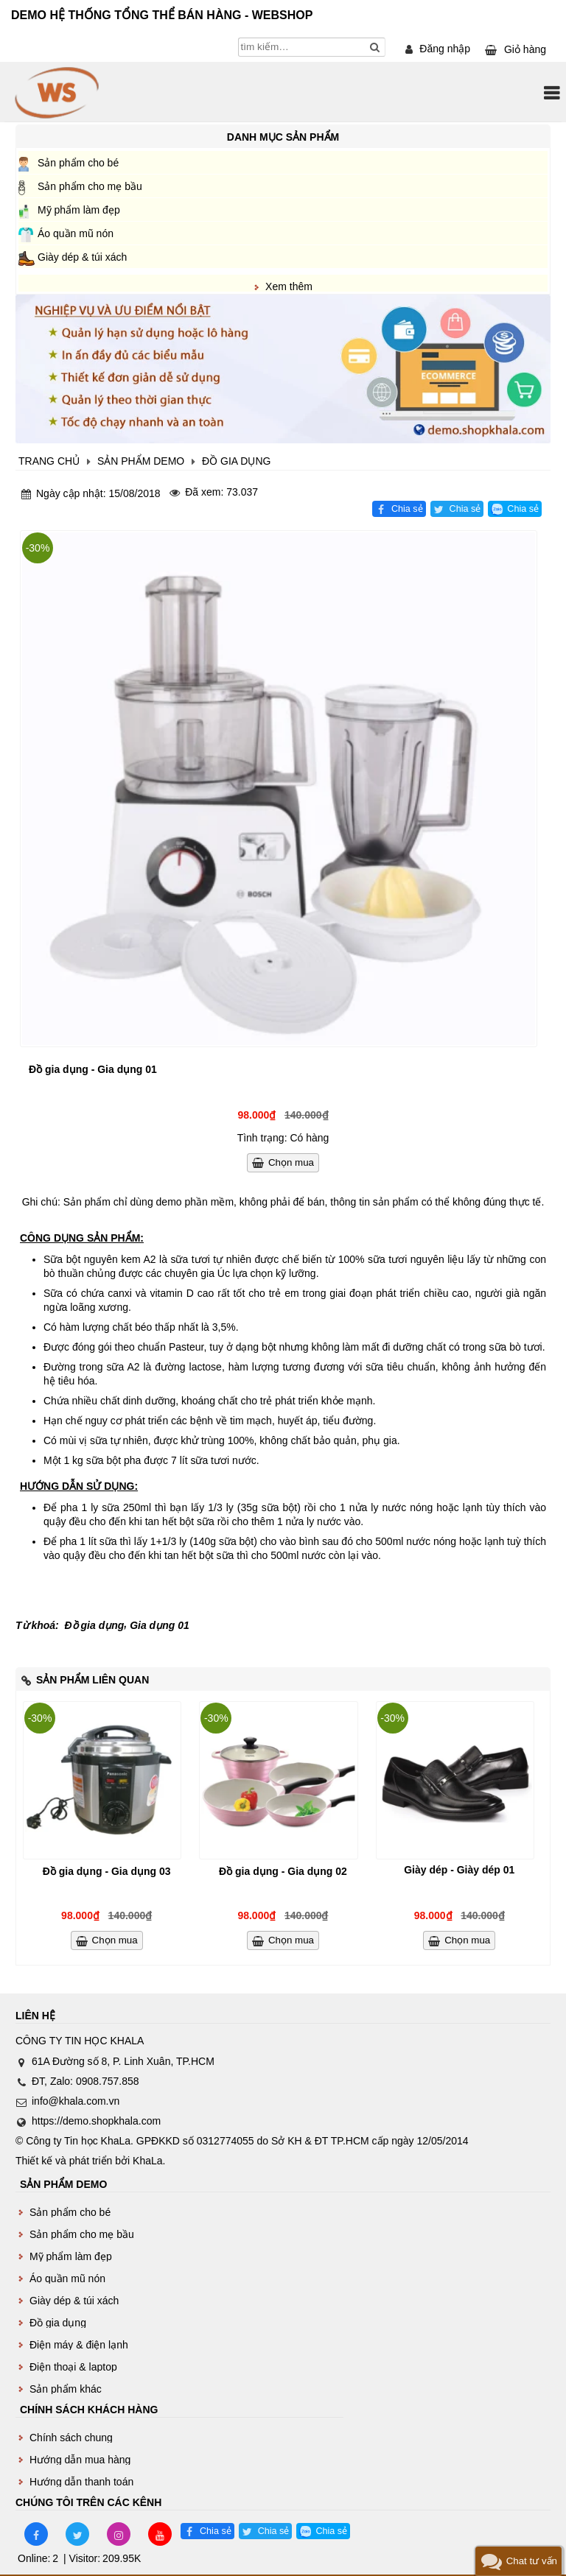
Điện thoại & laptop (73, 2367)
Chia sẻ (407, 509)
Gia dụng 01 (159, 1625)
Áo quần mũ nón (75, 233)
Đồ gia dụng (95, 1625)
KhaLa (147, 2161)
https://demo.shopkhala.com (96, 2121)
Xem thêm (288, 286)
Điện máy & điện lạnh (78, 2345)
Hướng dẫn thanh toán (81, 2482)
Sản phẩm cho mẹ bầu (90, 186)
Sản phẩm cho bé (78, 163)
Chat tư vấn (531, 2560)
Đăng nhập (444, 48)
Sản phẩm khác (65, 2389)
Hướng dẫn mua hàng (79, 2460)
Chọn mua (291, 1162)
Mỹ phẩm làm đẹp (79, 210)
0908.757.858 (107, 2081)
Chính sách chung (71, 2437)
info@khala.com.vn (75, 2101)
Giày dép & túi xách (82, 257)
